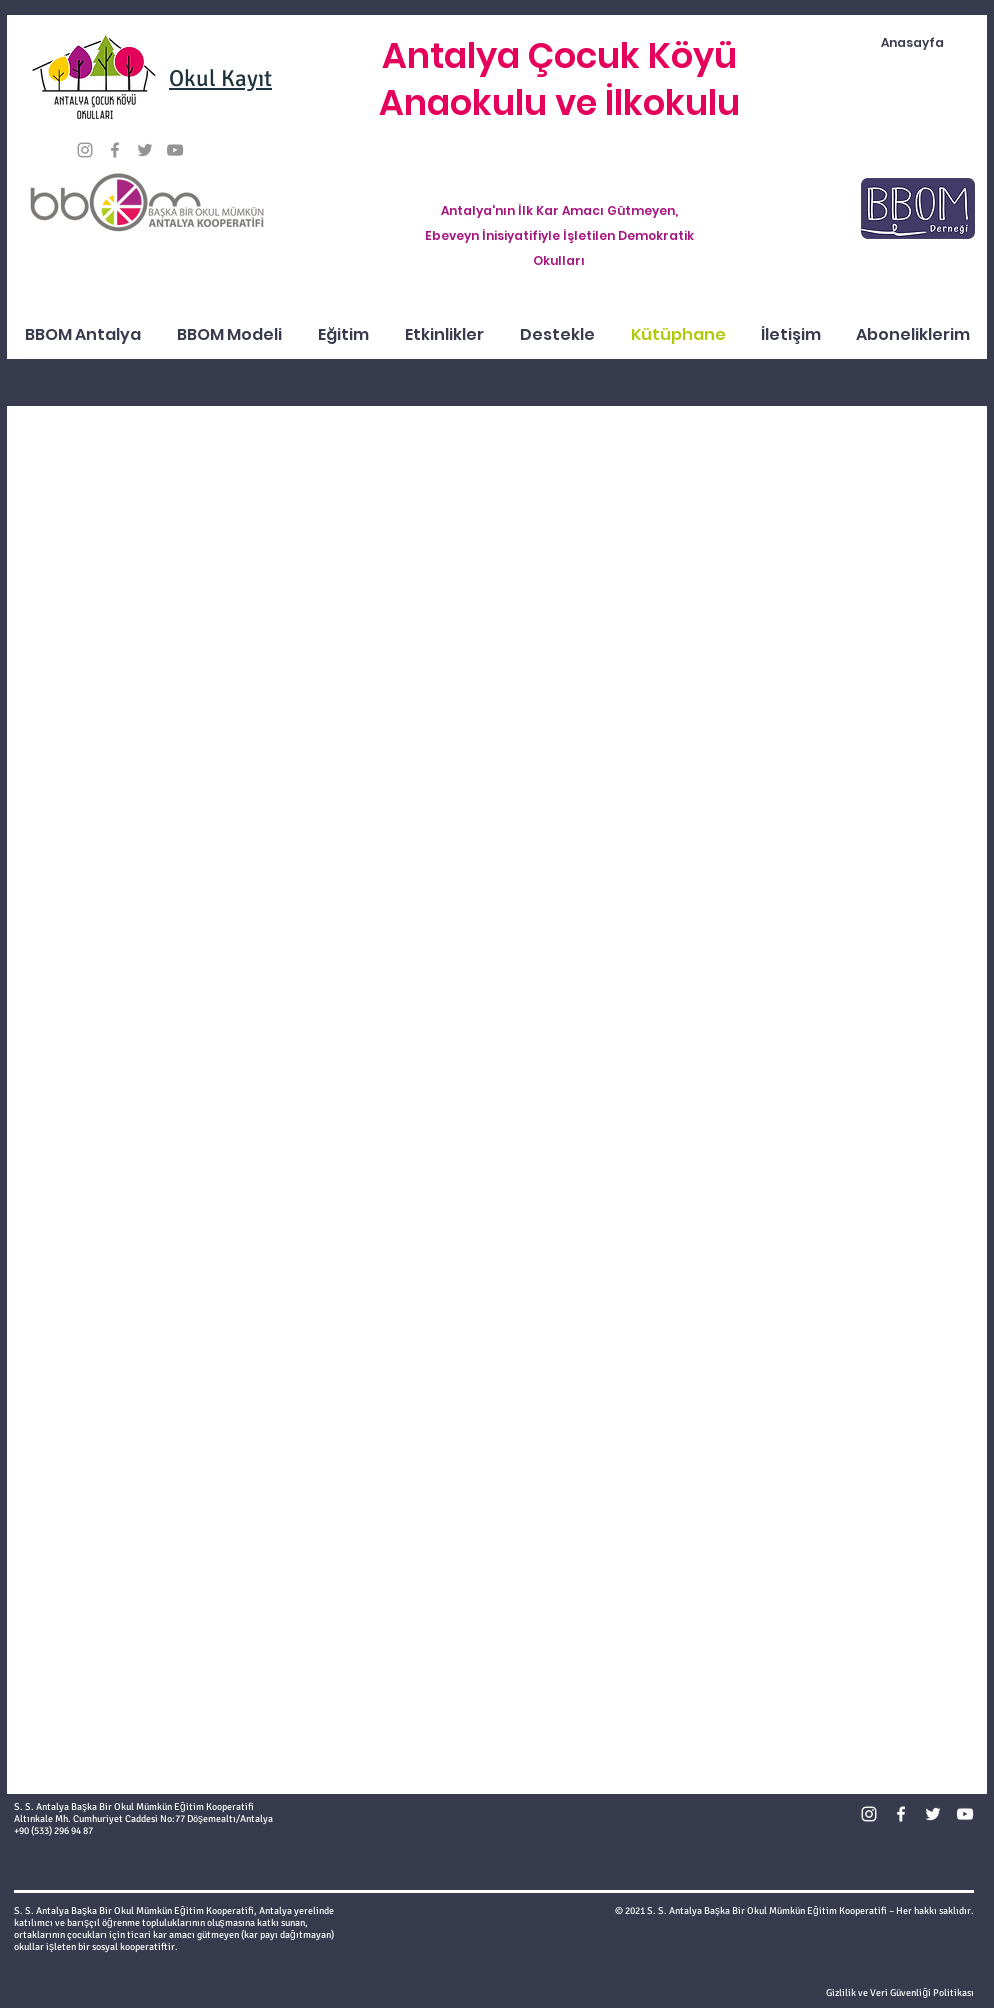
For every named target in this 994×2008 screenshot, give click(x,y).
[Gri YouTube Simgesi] (175, 150)
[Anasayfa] (912, 43)
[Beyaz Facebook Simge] (901, 1814)
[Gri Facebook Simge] (115, 150)
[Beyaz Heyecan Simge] (933, 1814)
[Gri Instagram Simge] (85, 150)
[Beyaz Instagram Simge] (869, 1814)
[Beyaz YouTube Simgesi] (965, 1814)
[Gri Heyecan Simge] (145, 150)
